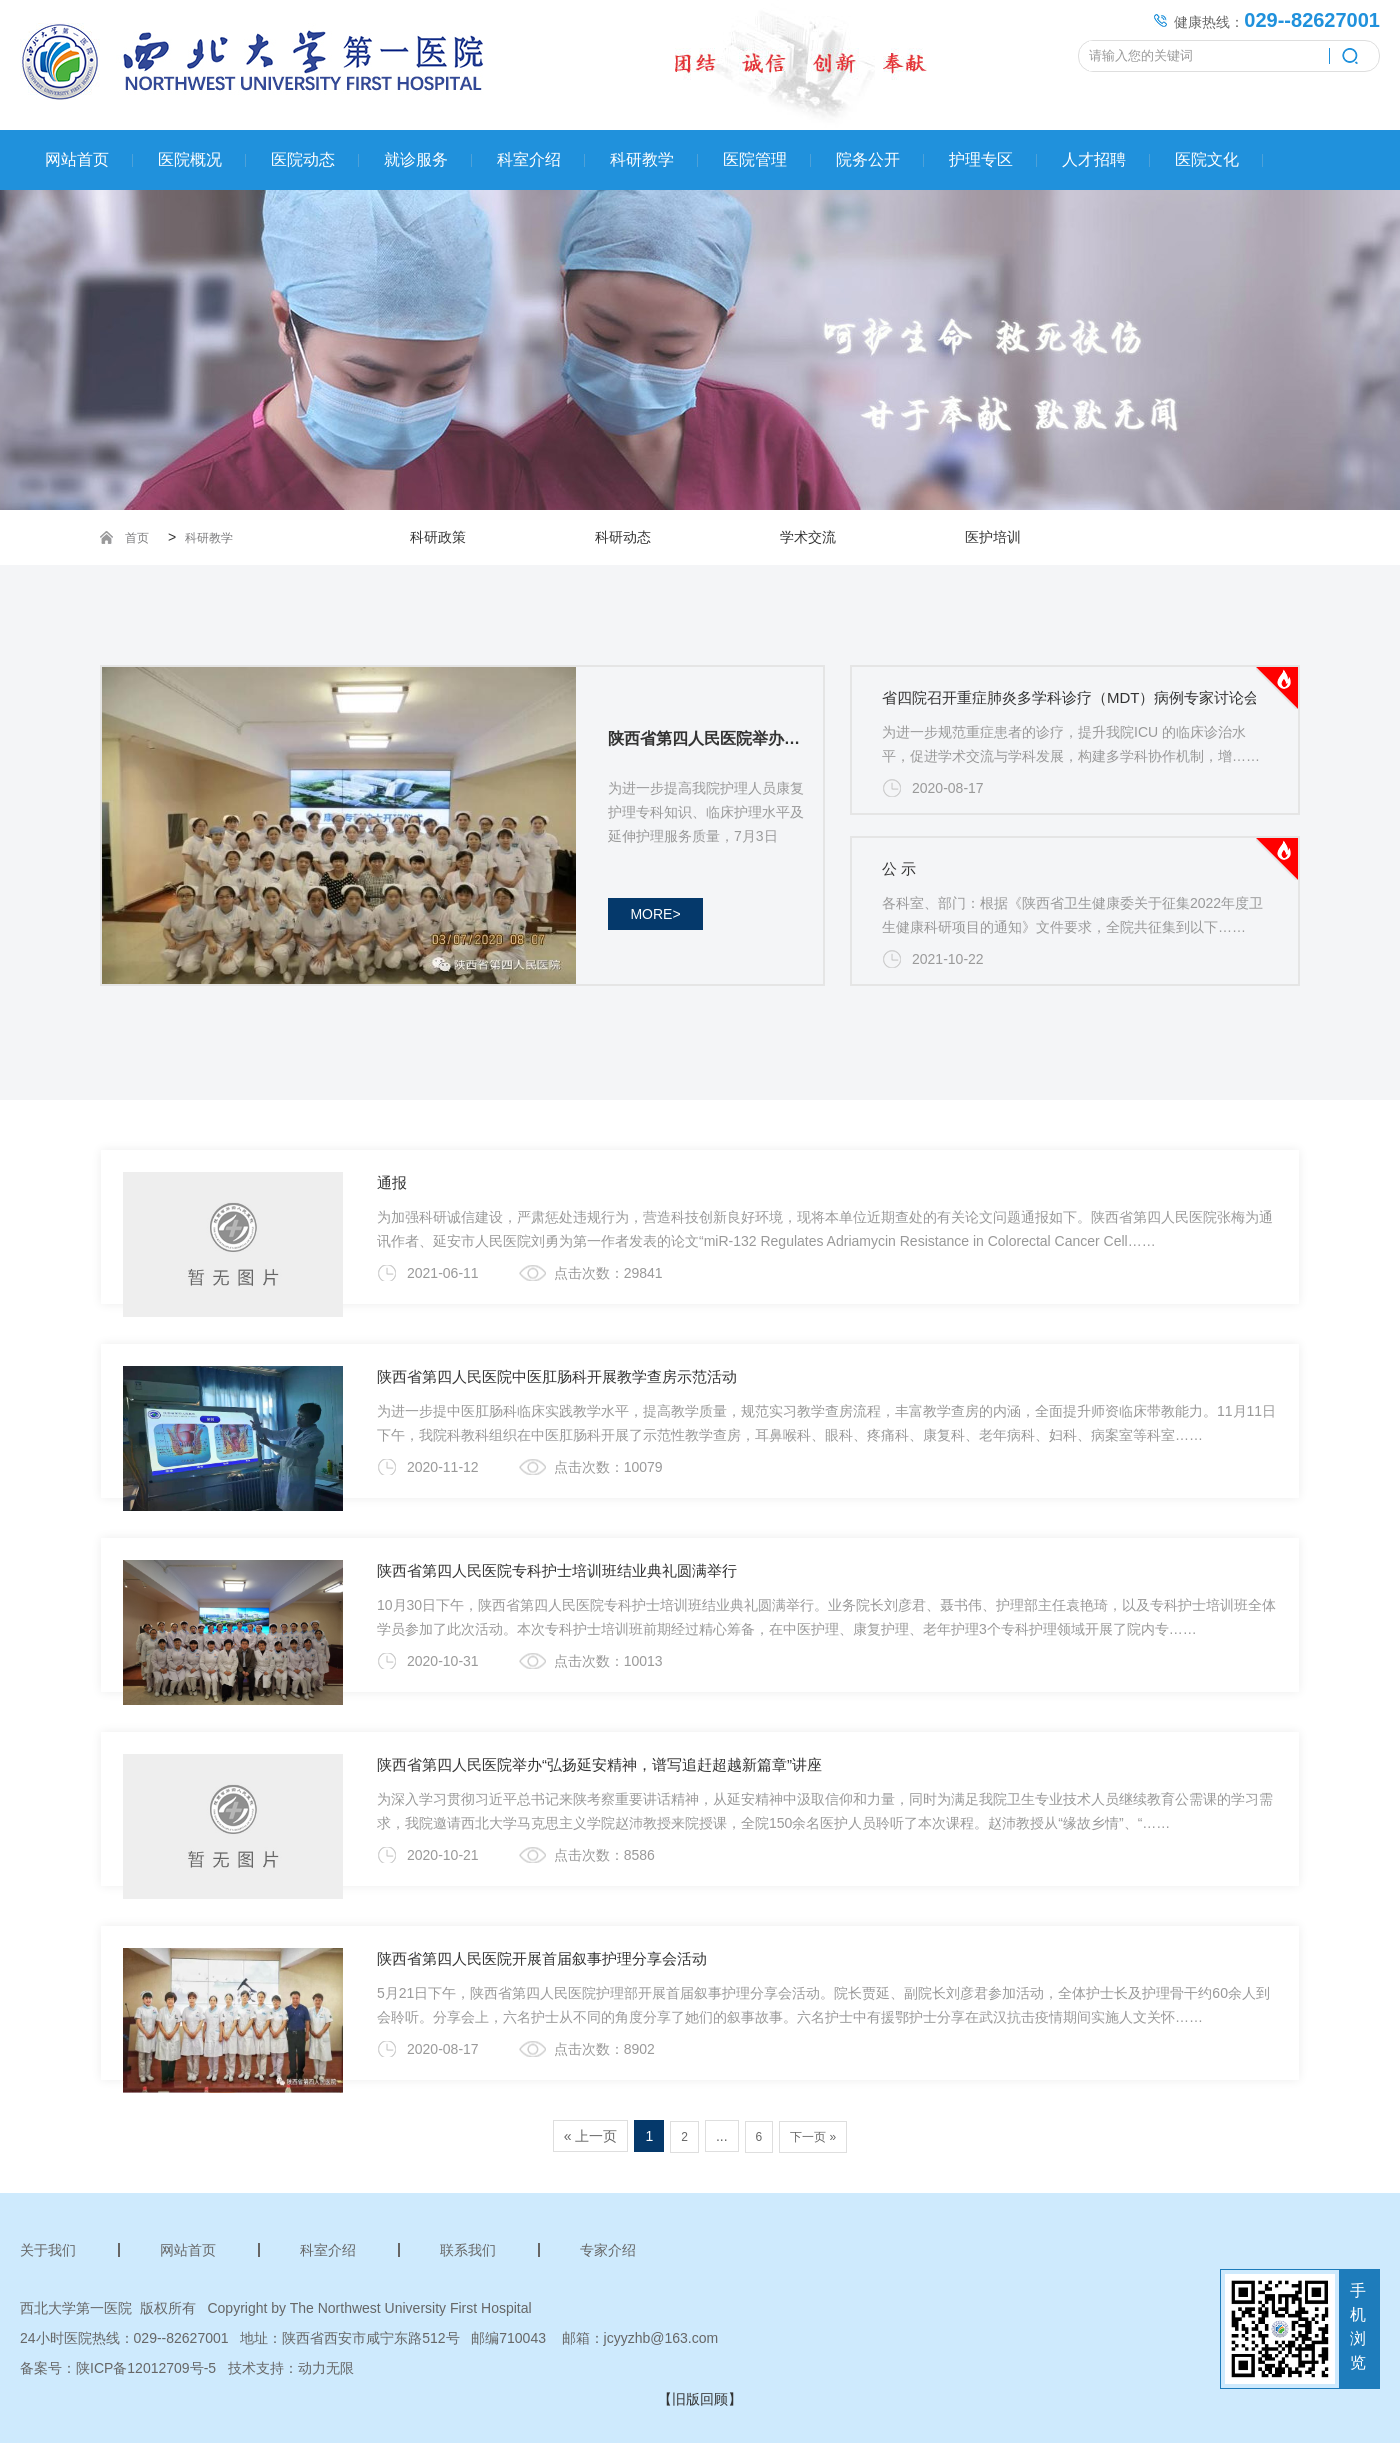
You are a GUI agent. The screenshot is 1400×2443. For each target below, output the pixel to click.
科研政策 (438, 537)
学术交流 (808, 537)
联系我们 (468, 2250)
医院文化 (1207, 159)
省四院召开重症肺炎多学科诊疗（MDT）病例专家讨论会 (1071, 697)
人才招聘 (1094, 159)
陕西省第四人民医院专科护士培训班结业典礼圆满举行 (557, 1570)
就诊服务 (416, 159)
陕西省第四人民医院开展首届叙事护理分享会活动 (542, 1958)
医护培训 (993, 537)
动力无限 (326, 2368)
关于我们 (48, 2250)
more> (655, 914)
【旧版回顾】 (700, 2399)
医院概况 (190, 159)
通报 (392, 1182)
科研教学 (642, 159)
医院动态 (303, 159)
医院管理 (755, 159)
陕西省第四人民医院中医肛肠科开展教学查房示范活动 (557, 1376)
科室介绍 (529, 159)
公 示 (899, 868)
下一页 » (813, 2137)
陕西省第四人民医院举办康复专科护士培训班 (710, 738)
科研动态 (623, 537)
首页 (137, 538)
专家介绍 (608, 2250)
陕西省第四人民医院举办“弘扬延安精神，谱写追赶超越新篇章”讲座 (599, 1764)
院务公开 (868, 159)
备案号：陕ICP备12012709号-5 (118, 2368)
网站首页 (77, 159)
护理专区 (981, 159)
